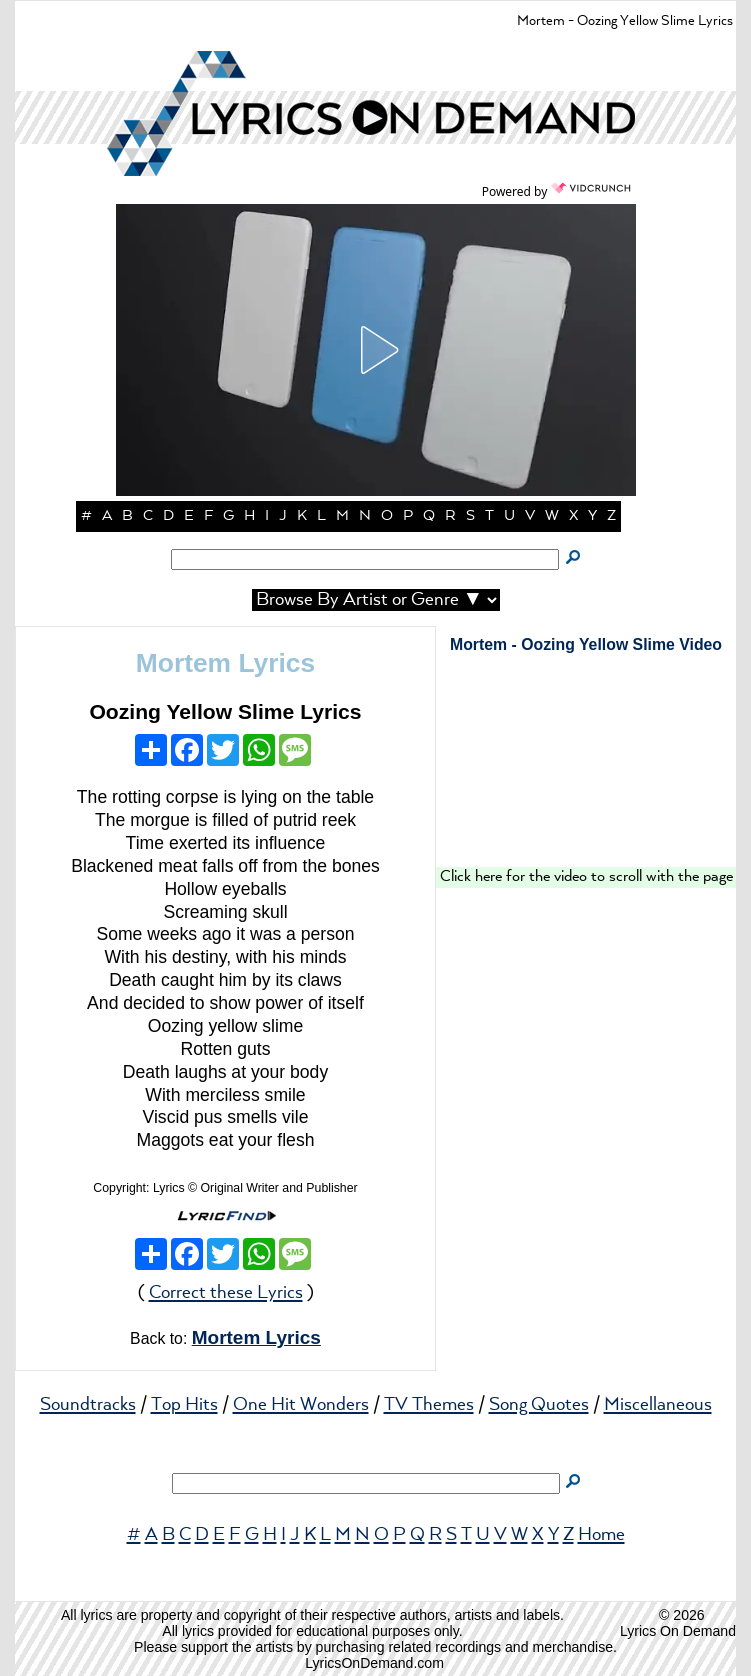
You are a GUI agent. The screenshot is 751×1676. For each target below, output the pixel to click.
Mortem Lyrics (225, 663)
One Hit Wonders (301, 1405)
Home (601, 1535)
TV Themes (429, 1405)
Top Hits (184, 1405)
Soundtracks (88, 1405)
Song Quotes (539, 1405)
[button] (376, 350)
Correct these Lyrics (226, 1293)
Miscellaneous (658, 1405)
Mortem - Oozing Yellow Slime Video (586, 644)
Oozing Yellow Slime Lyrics (225, 711)
